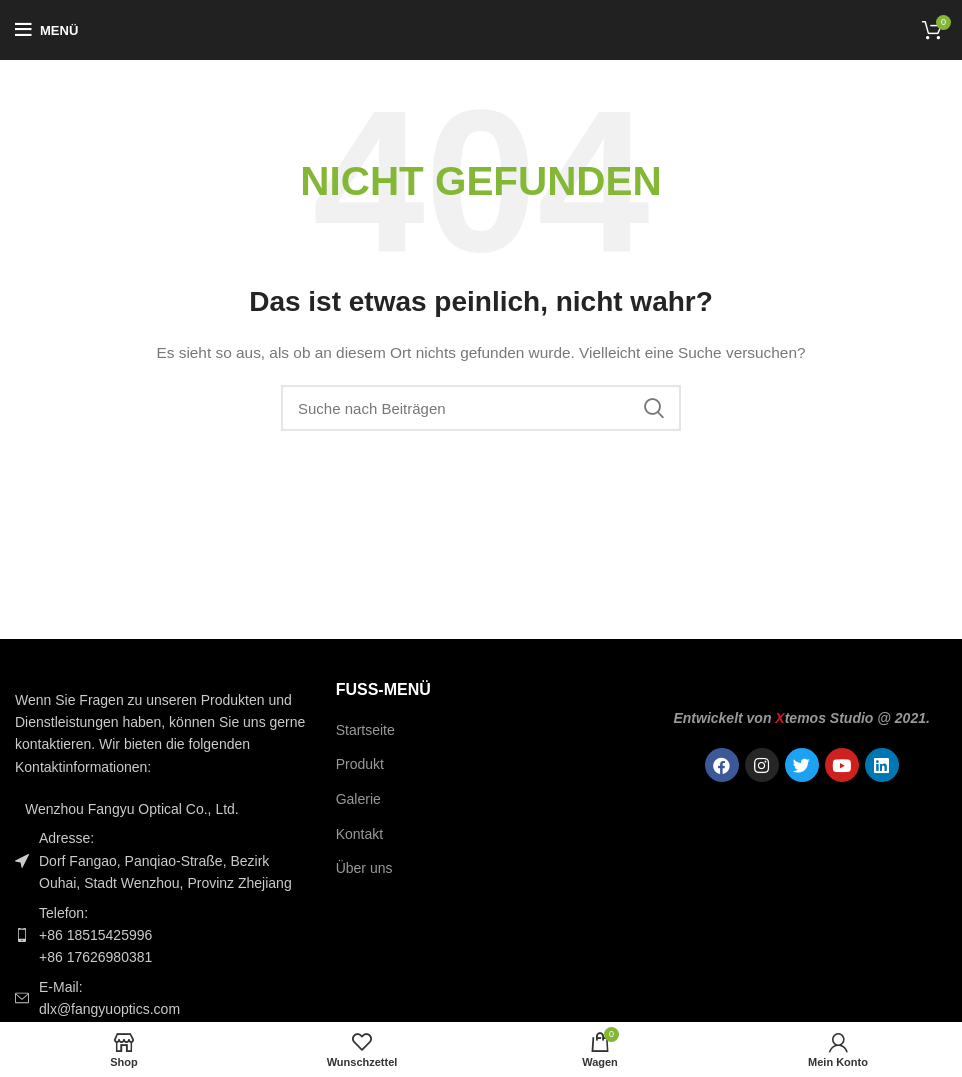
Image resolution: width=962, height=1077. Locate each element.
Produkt (360, 764)
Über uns (364, 868)
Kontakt (359, 834)
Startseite (365, 730)
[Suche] (481, 408)
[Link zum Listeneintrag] (160, 935)
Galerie (358, 799)
